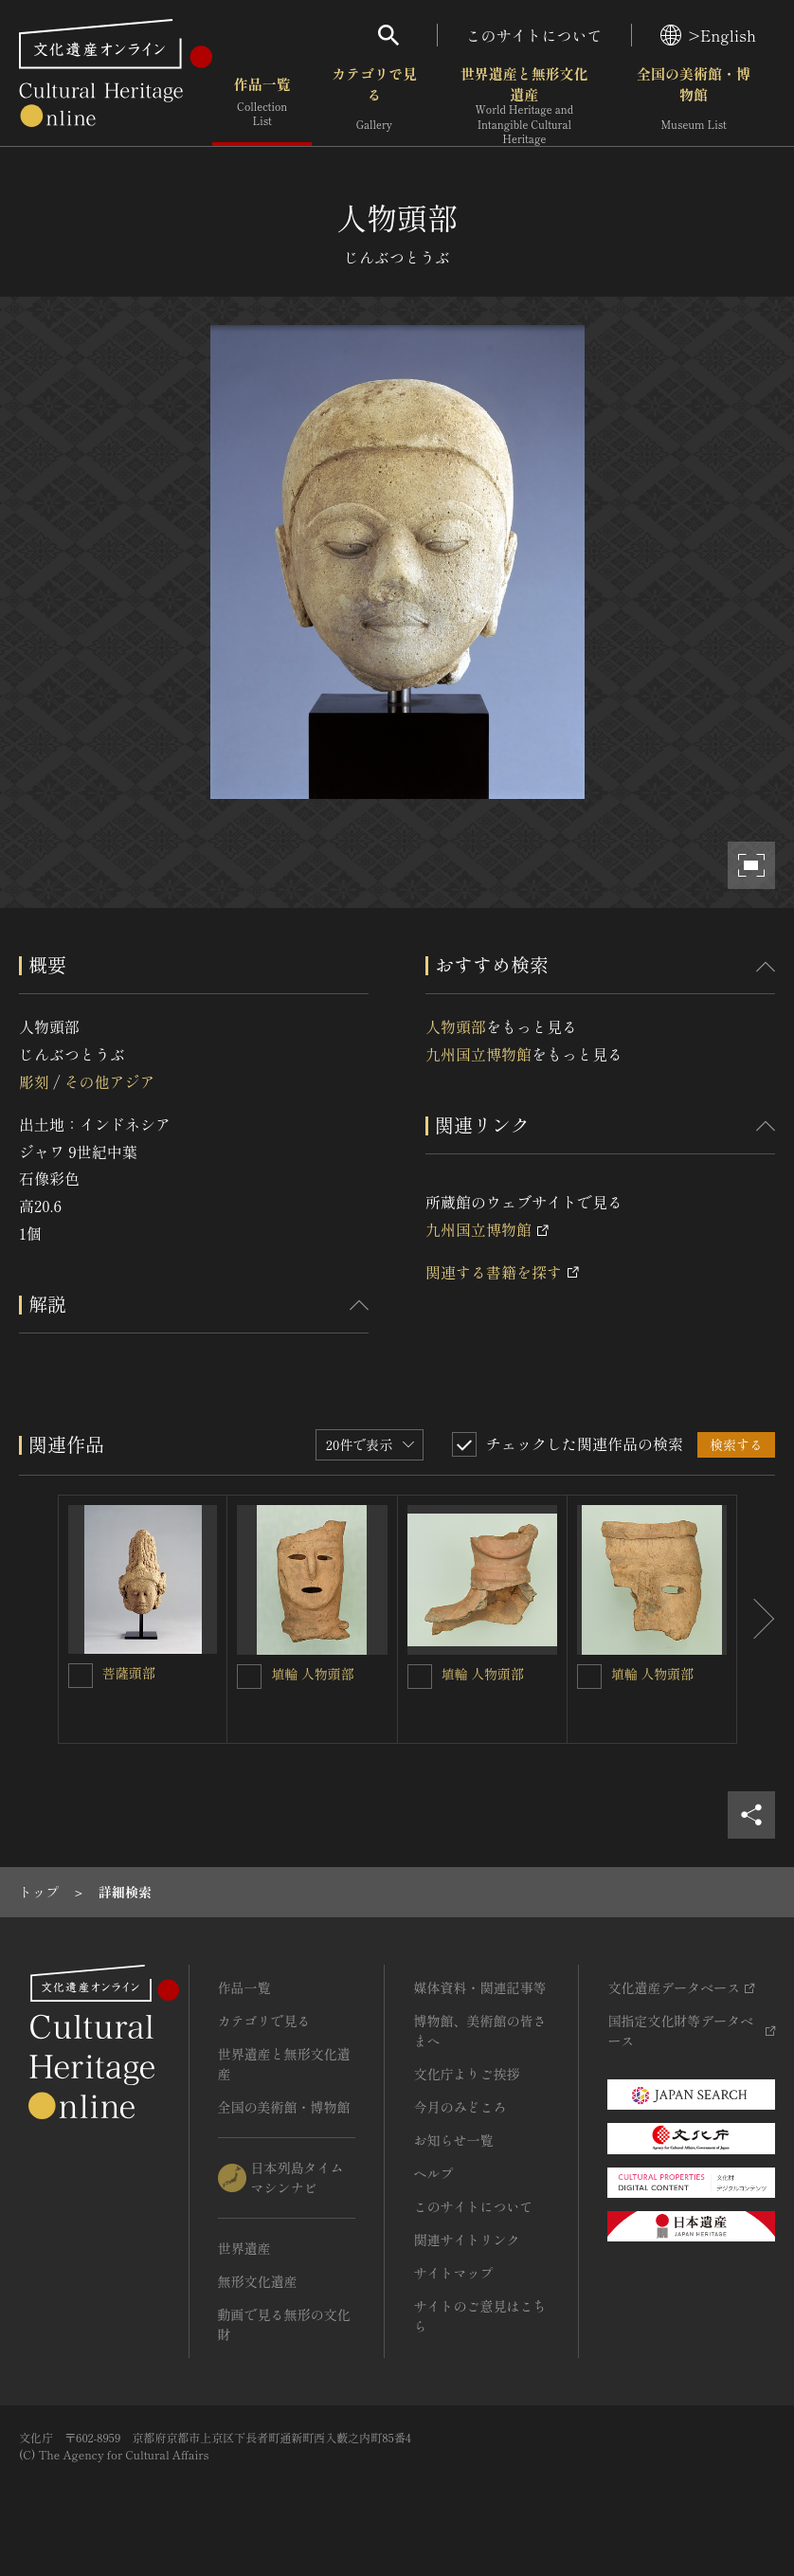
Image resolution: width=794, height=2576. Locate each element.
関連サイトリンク (466, 2239)
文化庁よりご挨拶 (466, 2073)
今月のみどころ (459, 2106)
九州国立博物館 (478, 1054)
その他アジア (108, 1081)
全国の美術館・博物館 (693, 103)
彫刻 (34, 1081)
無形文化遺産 (258, 2281)
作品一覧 (262, 104)
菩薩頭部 (128, 1672)
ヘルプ (433, 2173)
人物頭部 (455, 1026)
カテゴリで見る (374, 103)
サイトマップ (453, 2272)
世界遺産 (244, 2248)
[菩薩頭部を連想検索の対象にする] (80, 1675)
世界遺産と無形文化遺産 (525, 105)
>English (708, 35)
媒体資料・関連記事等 (479, 1987)
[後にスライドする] (756, 1619)
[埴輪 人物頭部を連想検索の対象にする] (249, 1676)
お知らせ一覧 (453, 2140)
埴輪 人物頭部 (312, 1673)
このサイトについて (534, 35)
